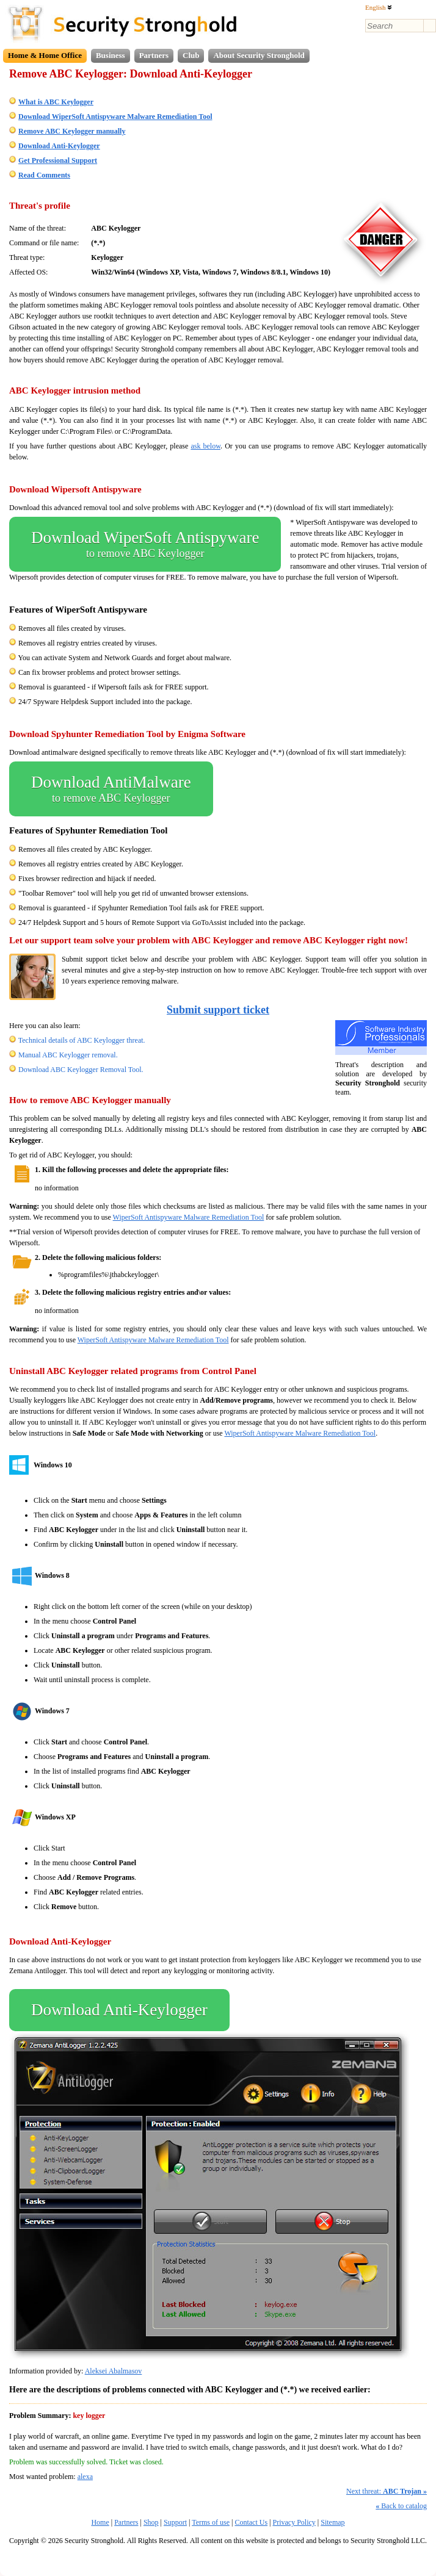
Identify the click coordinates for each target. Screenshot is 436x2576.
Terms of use (211, 2522)
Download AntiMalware (111, 789)
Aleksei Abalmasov (113, 2371)
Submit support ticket (218, 1010)
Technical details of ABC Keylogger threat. (81, 1040)
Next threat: (386, 2491)
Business (110, 55)
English (378, 7)
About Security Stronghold (258, 55)
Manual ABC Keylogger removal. (68, 1055)
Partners (154, 55)
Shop (151, 2522)
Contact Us (250, 2522)
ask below (205, 446)
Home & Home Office (45, 55)
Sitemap (332, 2522)
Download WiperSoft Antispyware (145, 544)
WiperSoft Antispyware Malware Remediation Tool (188, 1217)
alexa (85, 2476)
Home (100, 2522)
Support (175, 2522)
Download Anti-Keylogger (119, 2010)
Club (191, 55)
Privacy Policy (294, 2522)
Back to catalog (401, 2506)
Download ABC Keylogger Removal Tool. (81, 1069)
